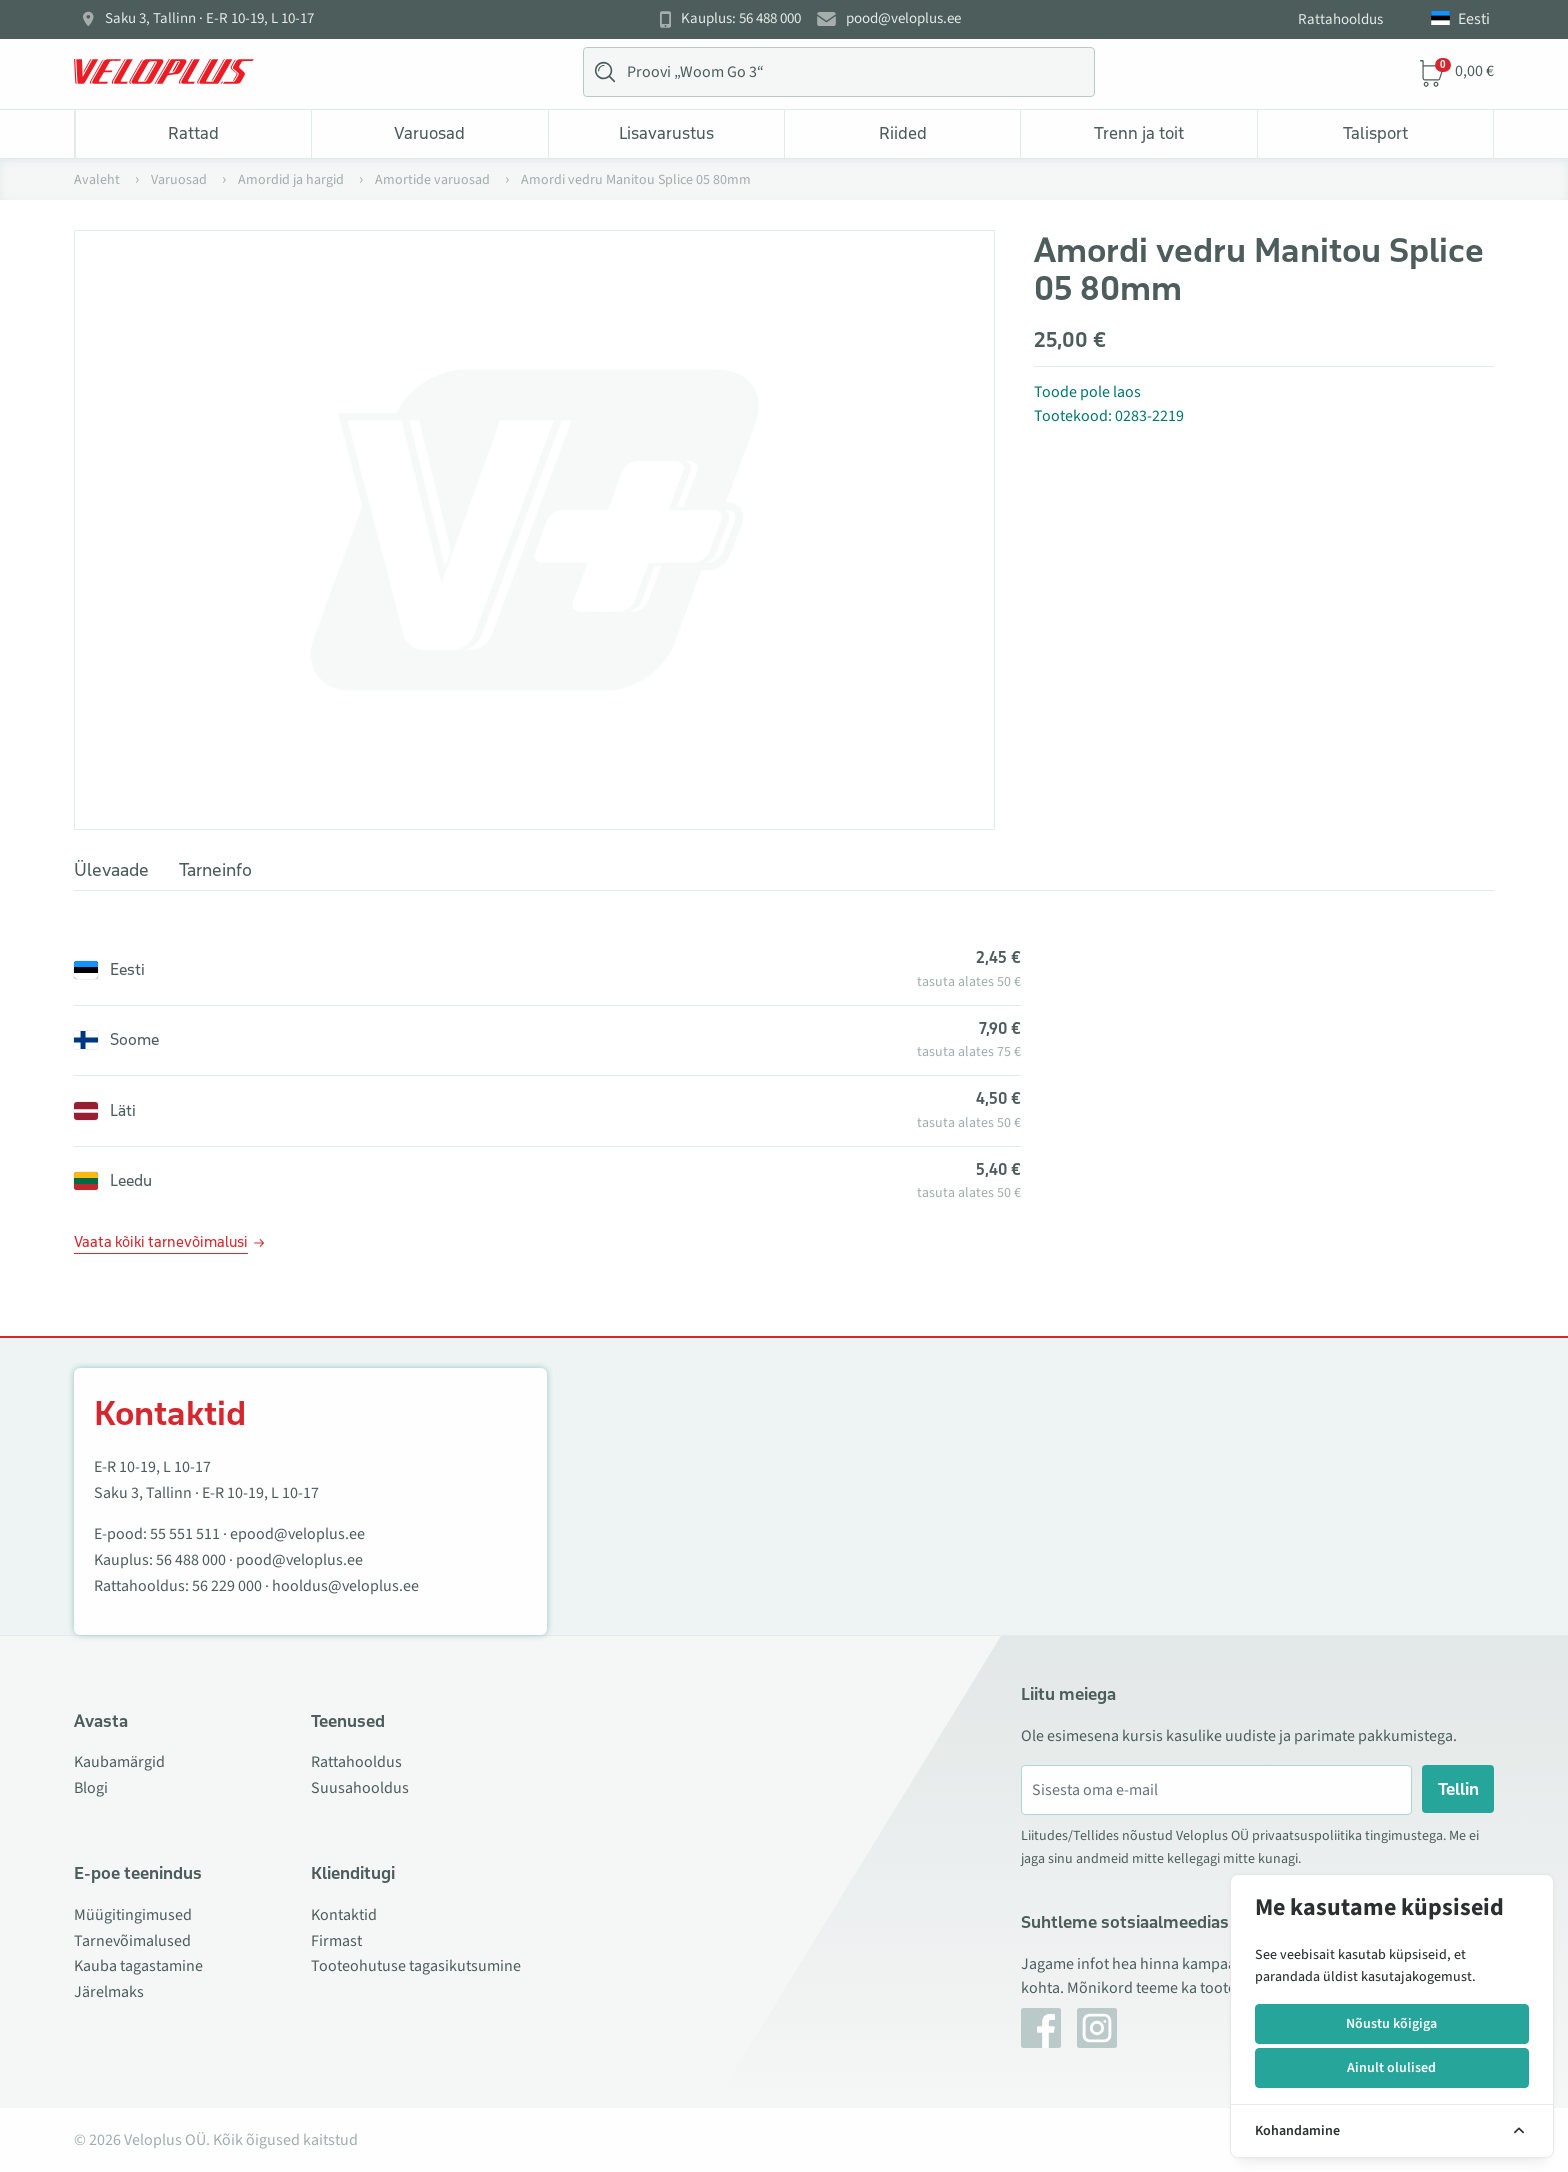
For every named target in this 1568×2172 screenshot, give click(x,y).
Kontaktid (344, 1915)
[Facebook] (1041, 2028)
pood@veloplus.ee (903, 19)
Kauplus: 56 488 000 (741, 19)
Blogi (91, 1788)
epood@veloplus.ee (297, 1534)
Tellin (1458, 1789)
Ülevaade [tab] (111, 870)
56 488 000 (191, 1560)
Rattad (193, 133)
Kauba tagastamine (138, 1966)
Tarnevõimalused (132, 1941)
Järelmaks (109, 1992)
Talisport (1375, 133)
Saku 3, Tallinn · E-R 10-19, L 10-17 (209, 19)
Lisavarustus (666, 133)
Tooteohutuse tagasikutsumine (416, 1966)
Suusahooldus (360, 1788)
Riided (903, 133)
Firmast (336, 1941)
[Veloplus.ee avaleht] (164, 72)
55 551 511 (185, 1534)
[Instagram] (1097, 2028)
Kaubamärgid (119, 1762)
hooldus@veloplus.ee (345, 1586)
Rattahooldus (1340, 19)
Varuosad (429, 133)
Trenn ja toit (1139, 133)
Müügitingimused (133, 1915)
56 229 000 (227, 1586)
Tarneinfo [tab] (215, 870)
